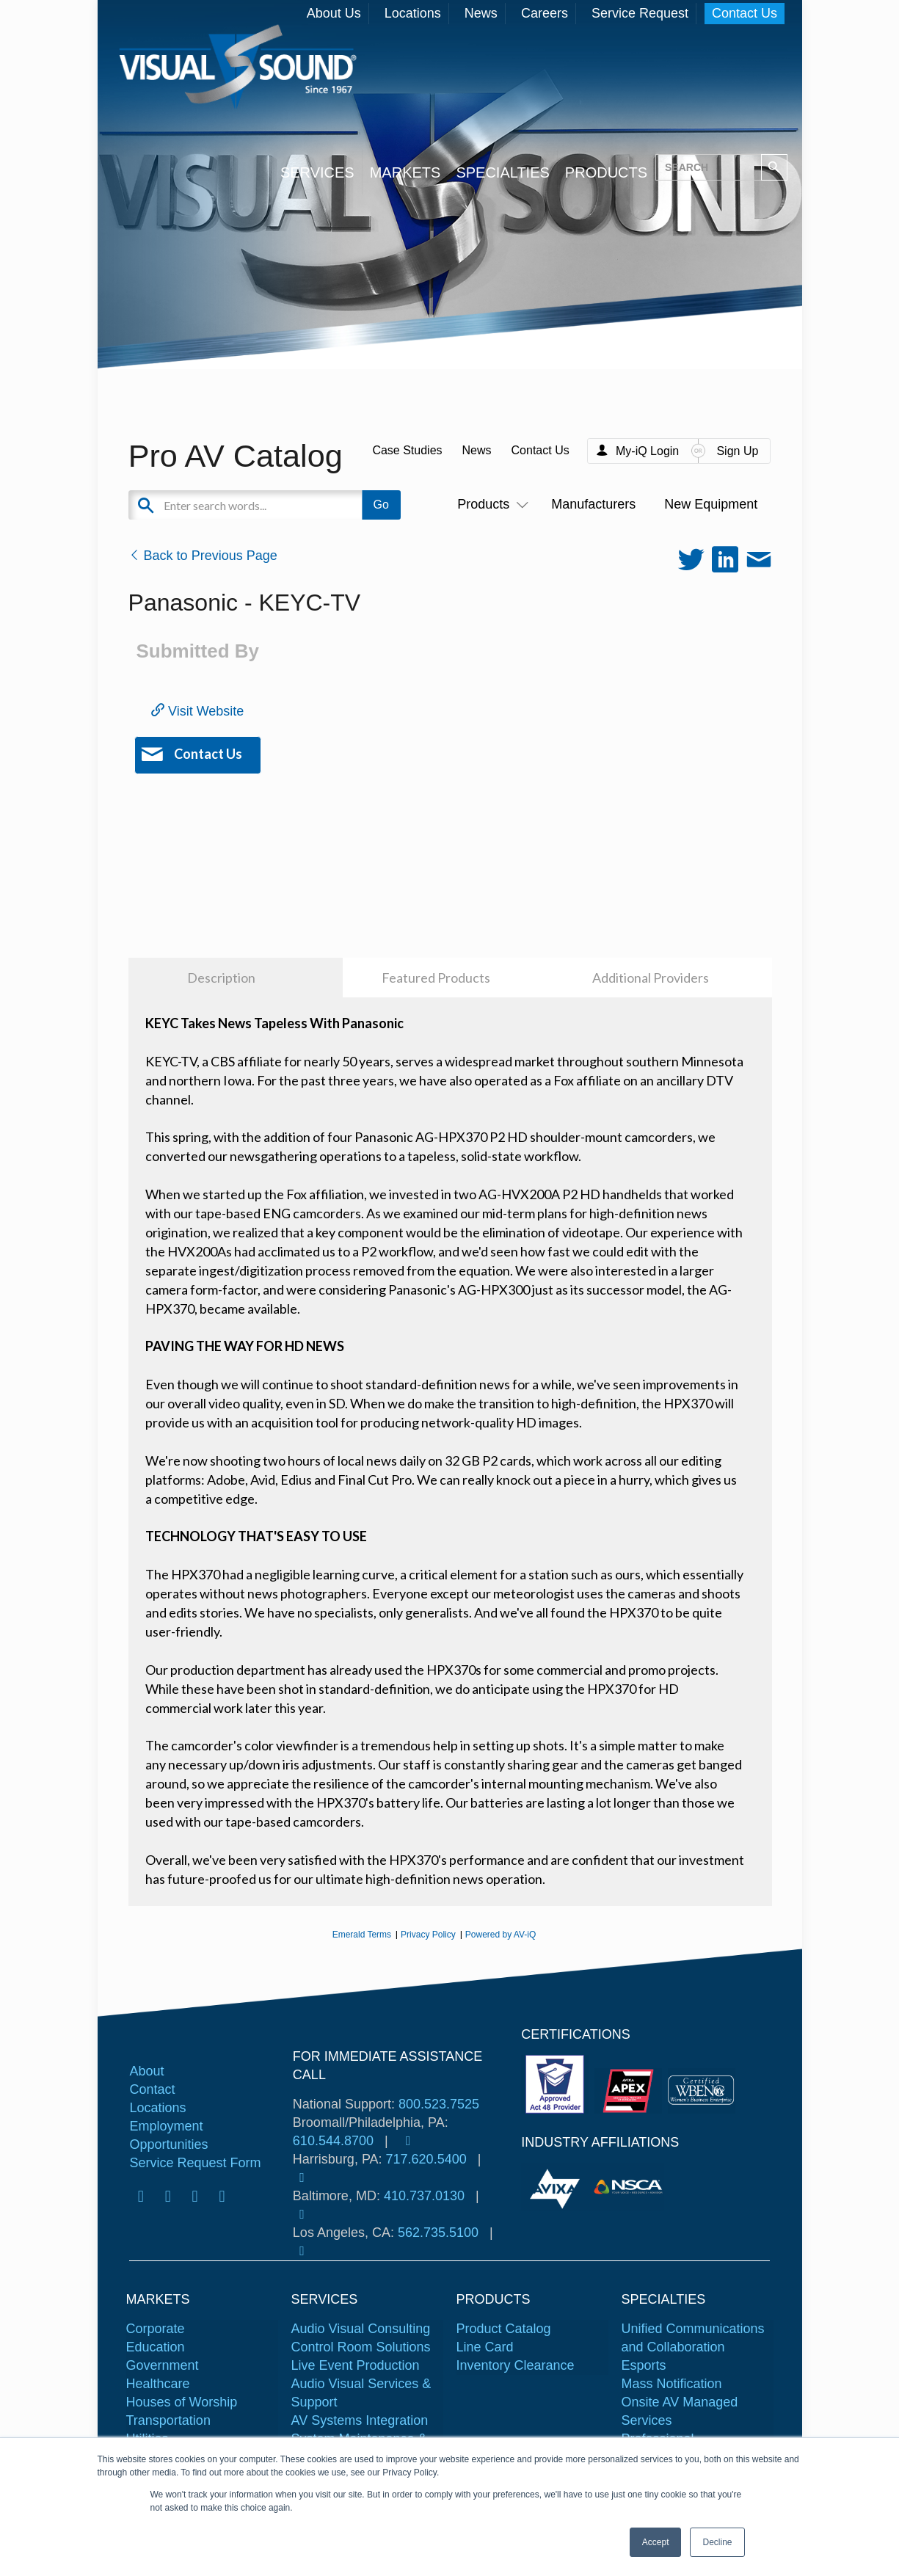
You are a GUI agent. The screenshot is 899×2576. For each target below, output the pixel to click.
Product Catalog (503, 2328)
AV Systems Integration (360, 2420)
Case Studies (407, 450)
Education (155, 2347)
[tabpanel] (557, 2187)
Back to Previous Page (202, 555)
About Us (334, 13)
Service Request (640, 13)
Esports (644, 2365)
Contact (152, 2089)
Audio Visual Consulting (361, 2328)
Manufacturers (593, 504)
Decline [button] (717, 2542)
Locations (413, 13)
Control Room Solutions (361, 2347)
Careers (544, 13)
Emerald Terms (361, 1934)
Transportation (168, 2420)
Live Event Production (355, 2365)
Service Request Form (195, 2162)
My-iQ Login (647, 451)
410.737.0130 (424, 2195)
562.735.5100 (438, 2232)
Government (162, 2365)
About (146, 2071)
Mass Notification (672, 2383)
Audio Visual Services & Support (361, 2392)
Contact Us (744, 13)
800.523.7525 (438, 2104)
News (481, 13)
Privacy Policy (428, 1934)
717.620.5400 (426, 2159)
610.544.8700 (333, 2140)
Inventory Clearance (515, 2365)
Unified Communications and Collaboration (693, 2337)
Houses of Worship (182, 2402)
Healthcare (158, 2383)
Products (490, 504)
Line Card (485, 2347)
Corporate (155, 2328)
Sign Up (737, 451)
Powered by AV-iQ (500, 1934)
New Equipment (710, 504)
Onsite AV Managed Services (680, 2411)
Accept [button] (655, 2542)
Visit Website (197, 711)
